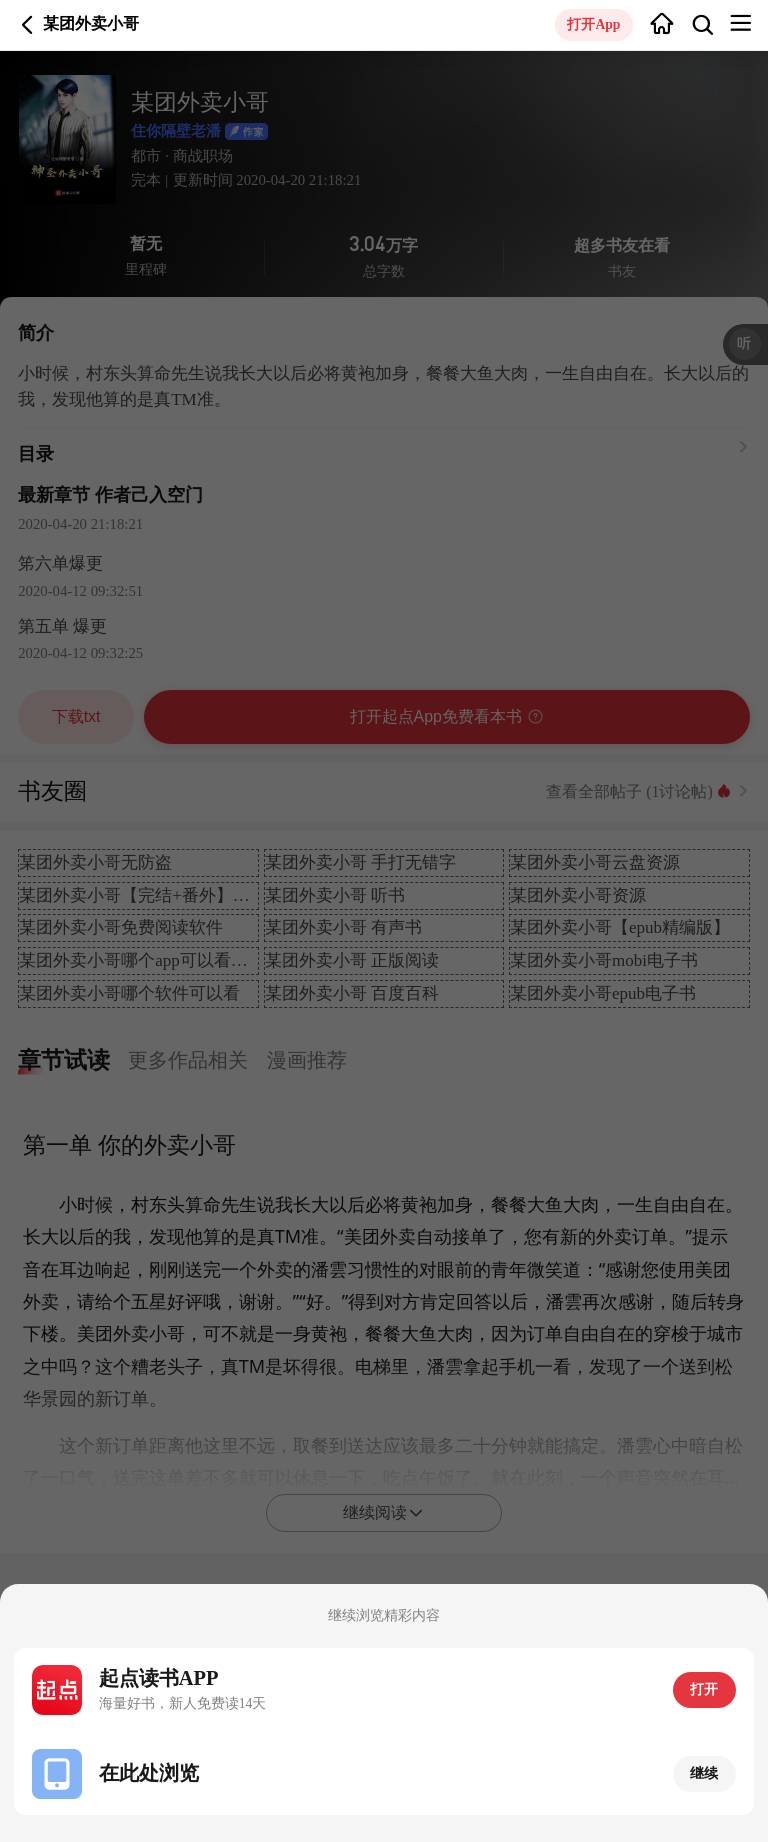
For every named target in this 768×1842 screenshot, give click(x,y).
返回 (27, 24)
